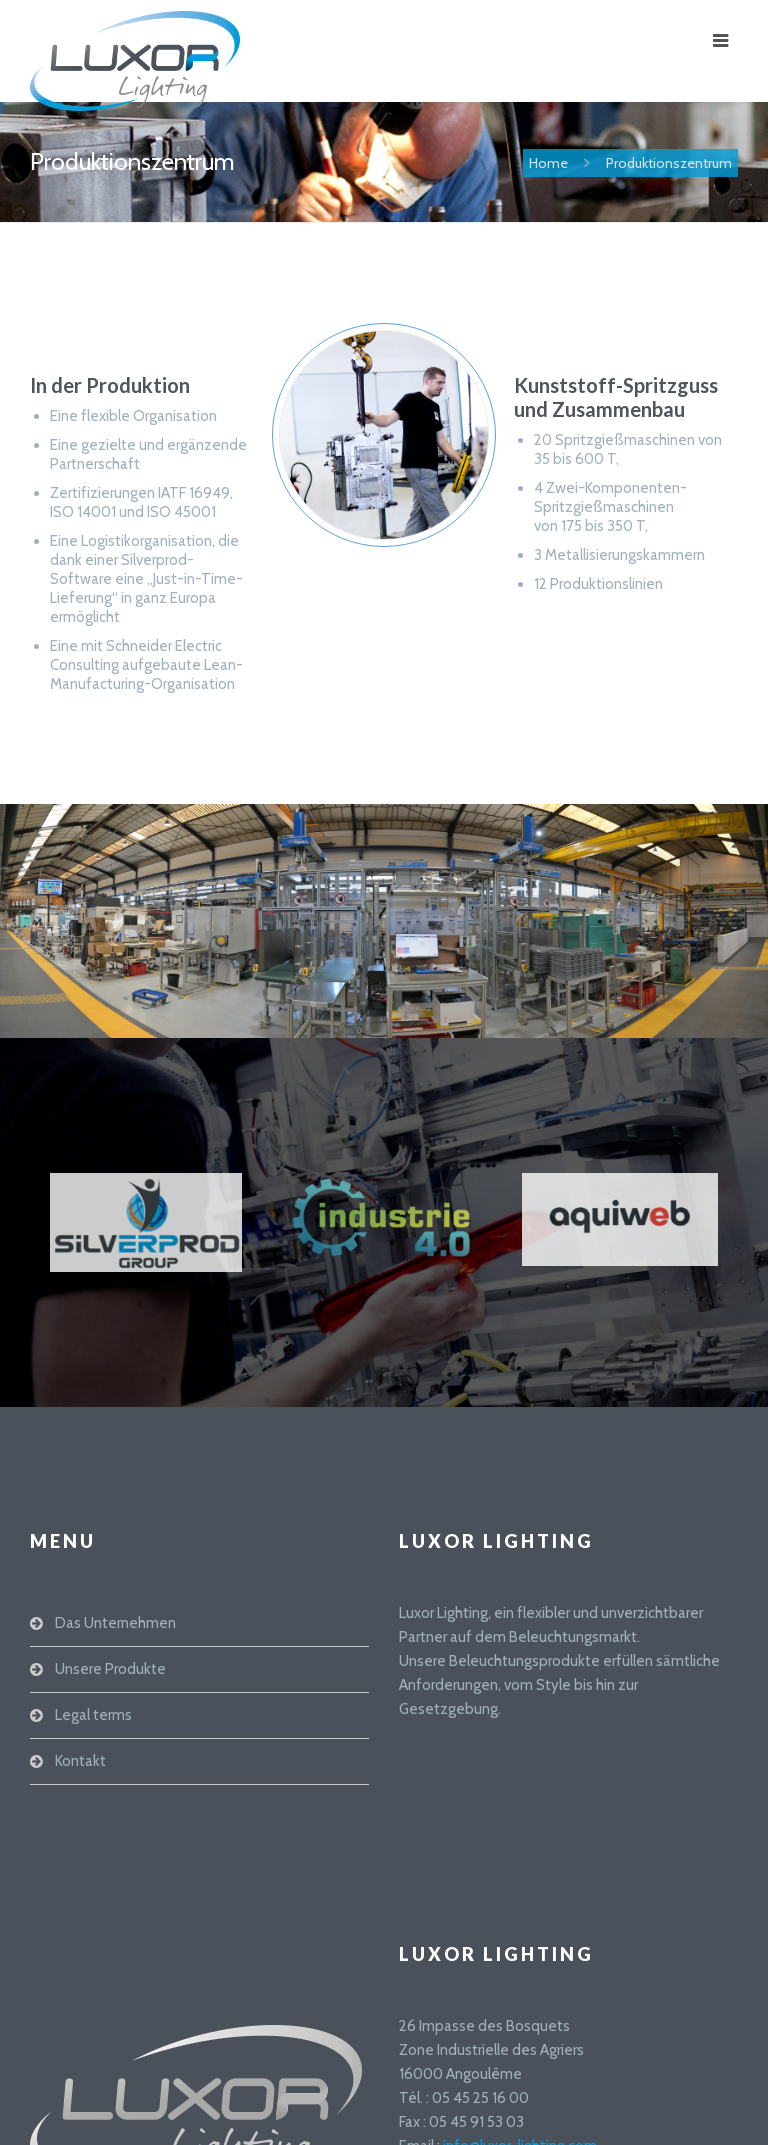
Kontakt (80, 1761)
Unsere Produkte (110, 1669)
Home (548, 163)
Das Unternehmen (115, 1623)
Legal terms (93, 1715)
